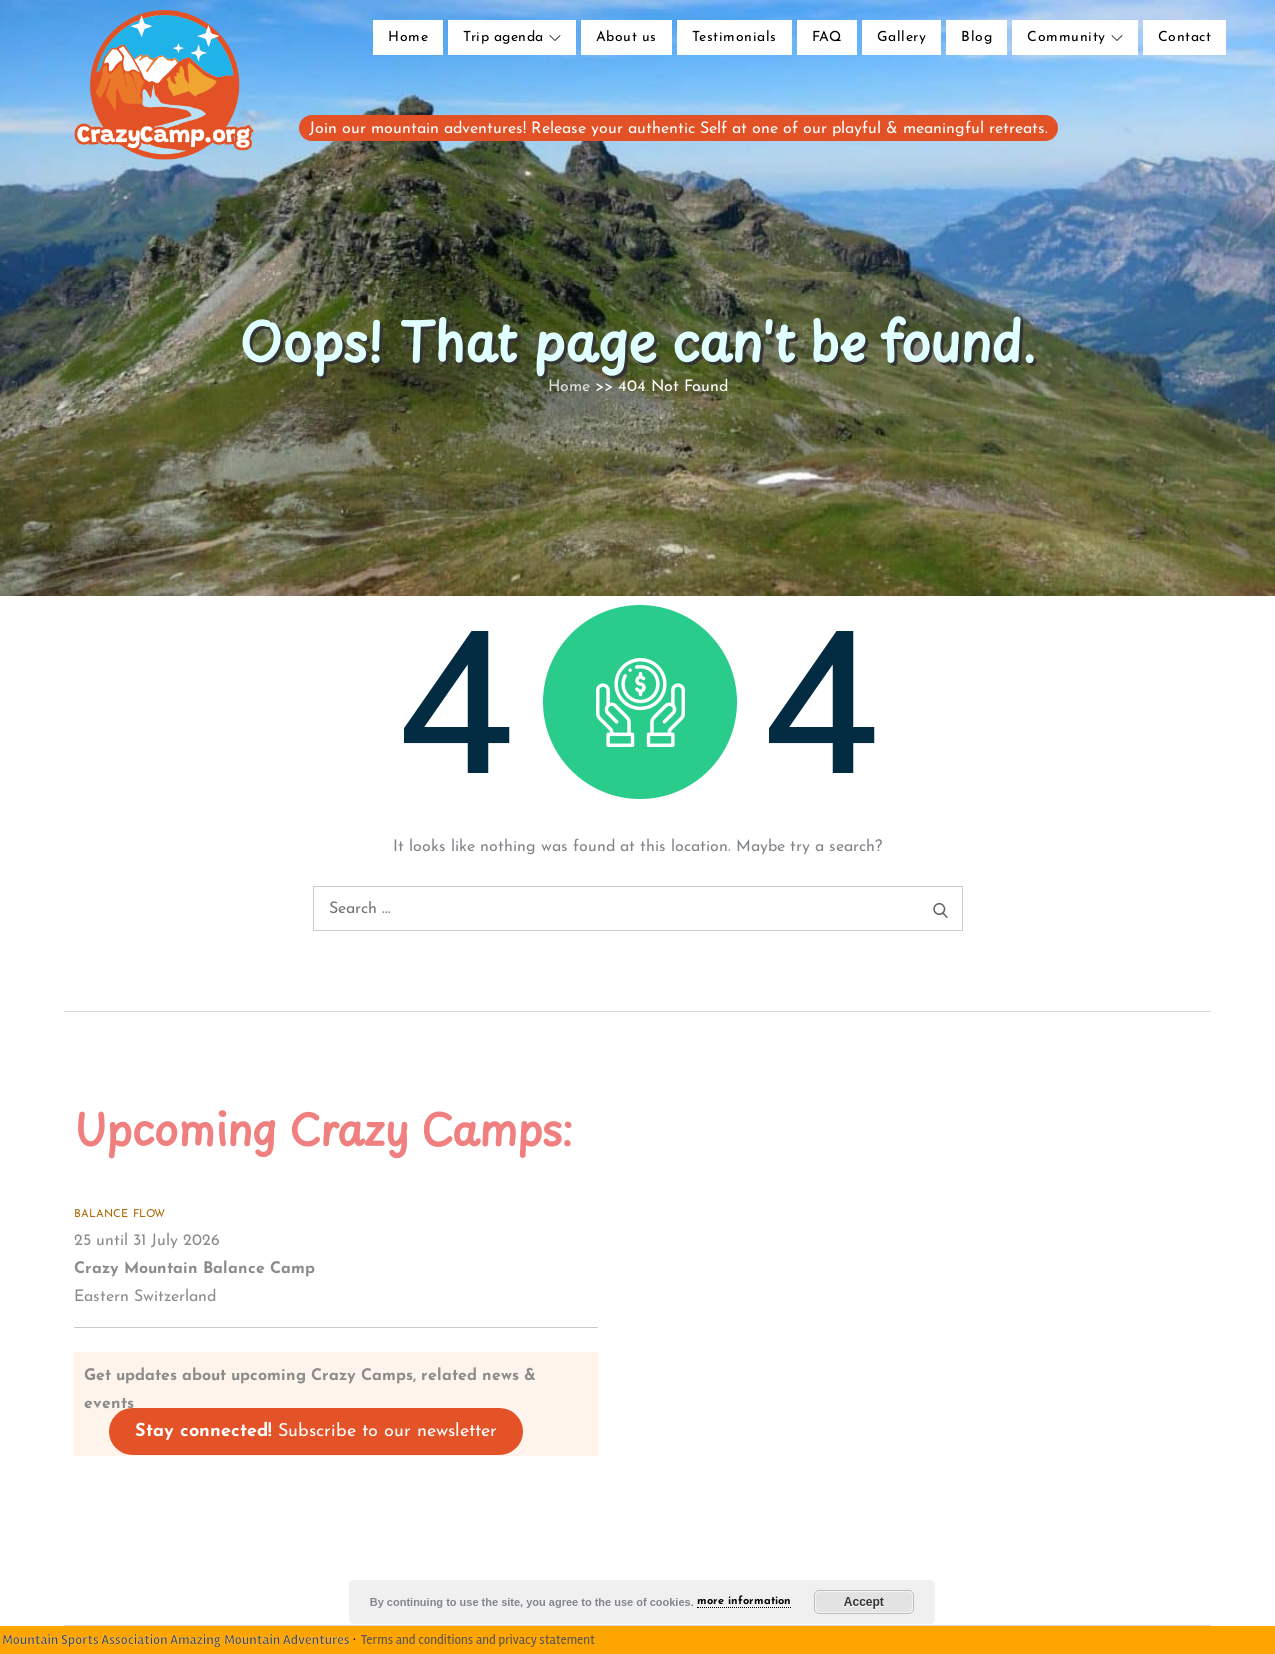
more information (744, 1601)
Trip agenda (511, 37)
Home (408, 37)
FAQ (827, 37)
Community (1074, 37)
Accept (864, 1602)
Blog (976, 37)
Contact (1184, 37)
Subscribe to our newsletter (316, 1431)
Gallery (901, 37)
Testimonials (734, 37)
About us (626, 37)
